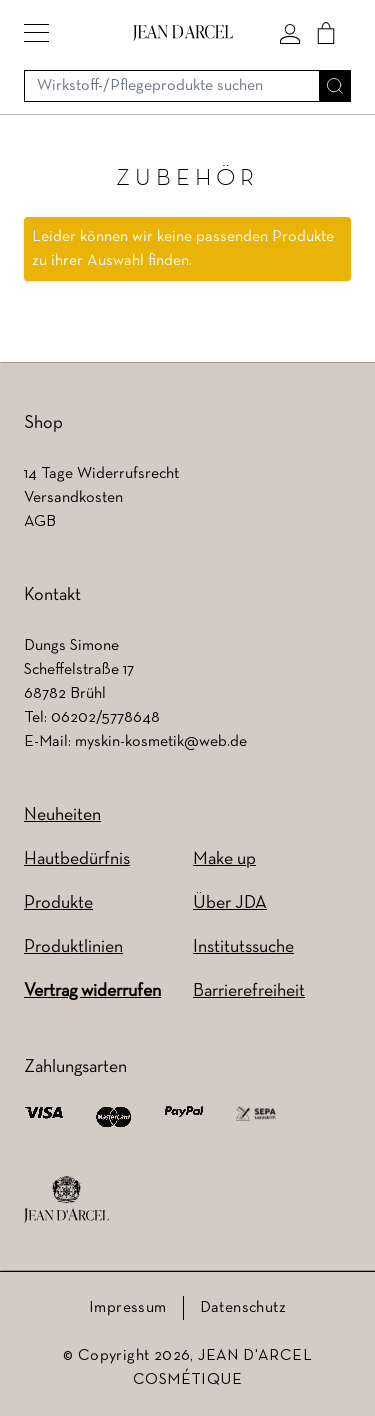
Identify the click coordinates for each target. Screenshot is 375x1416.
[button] (36, 33)
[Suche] (335, 86)
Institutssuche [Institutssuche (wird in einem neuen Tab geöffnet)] (243, 947)
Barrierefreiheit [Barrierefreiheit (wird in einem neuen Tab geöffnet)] (249, 991)
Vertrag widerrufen (92, 991)
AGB (40, 522)
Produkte (58, 903)
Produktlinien (73, 947)
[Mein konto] (290, 33)
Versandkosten (73, 498)
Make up (224, 859)
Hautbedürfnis (77, 859)
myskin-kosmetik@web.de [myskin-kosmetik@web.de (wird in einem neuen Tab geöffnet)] (161, 742)
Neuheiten (62, 815)
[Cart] (326, 33)
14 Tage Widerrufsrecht (101, 474)
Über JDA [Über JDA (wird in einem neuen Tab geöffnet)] (230, 903)
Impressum (128, 1308)
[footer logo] (66, 1200)
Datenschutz (243, 1308)
